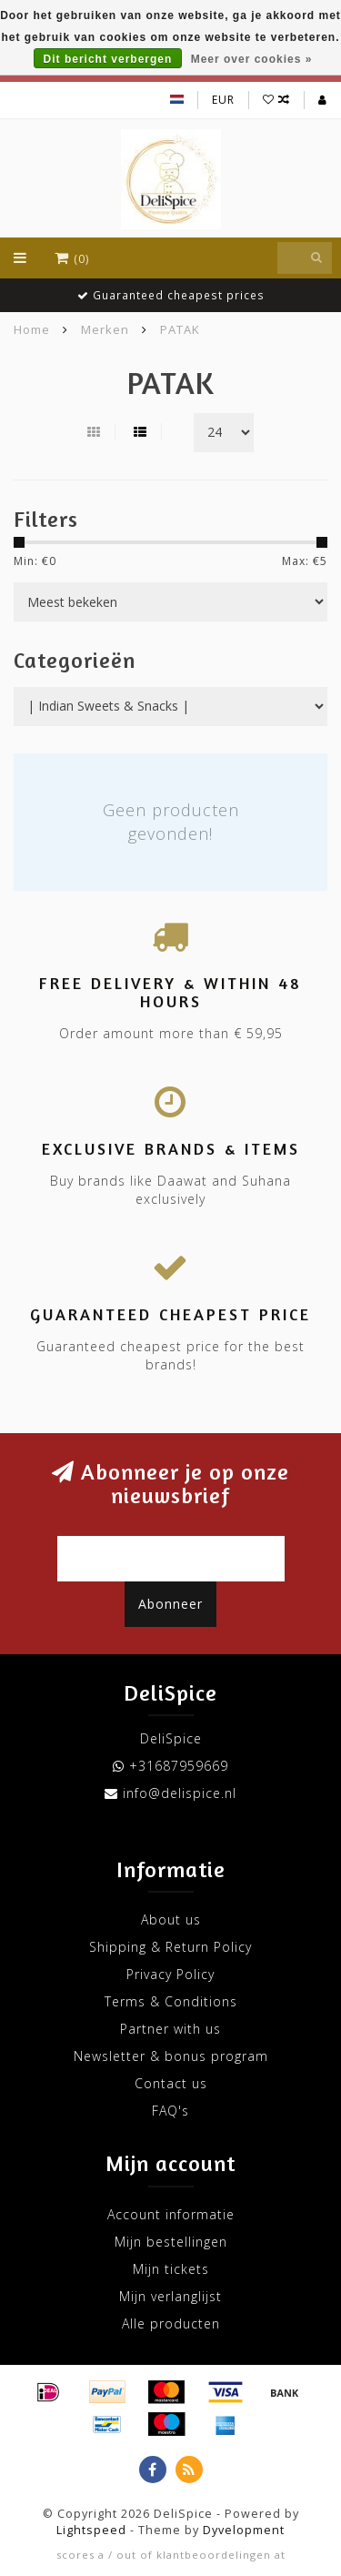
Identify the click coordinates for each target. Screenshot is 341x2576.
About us (171, 1919)
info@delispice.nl (179, 1793)
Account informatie (171, 2214)
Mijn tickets (171, 2269)
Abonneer (170, 1603)
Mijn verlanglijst (170, 2296)
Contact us (171, 2083)
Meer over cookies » (252, 59)
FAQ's (170, 2110)
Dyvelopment (244, 2530)
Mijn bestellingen (171, 2241)
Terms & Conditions (171, 2001)
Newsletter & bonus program (171, 2056)
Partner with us (170, 2028)
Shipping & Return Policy (170, 1946)
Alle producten (171, 2323)
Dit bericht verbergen (108, 59)
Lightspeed (91, 2530)
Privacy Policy (170, 1974)
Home (32, 329)
